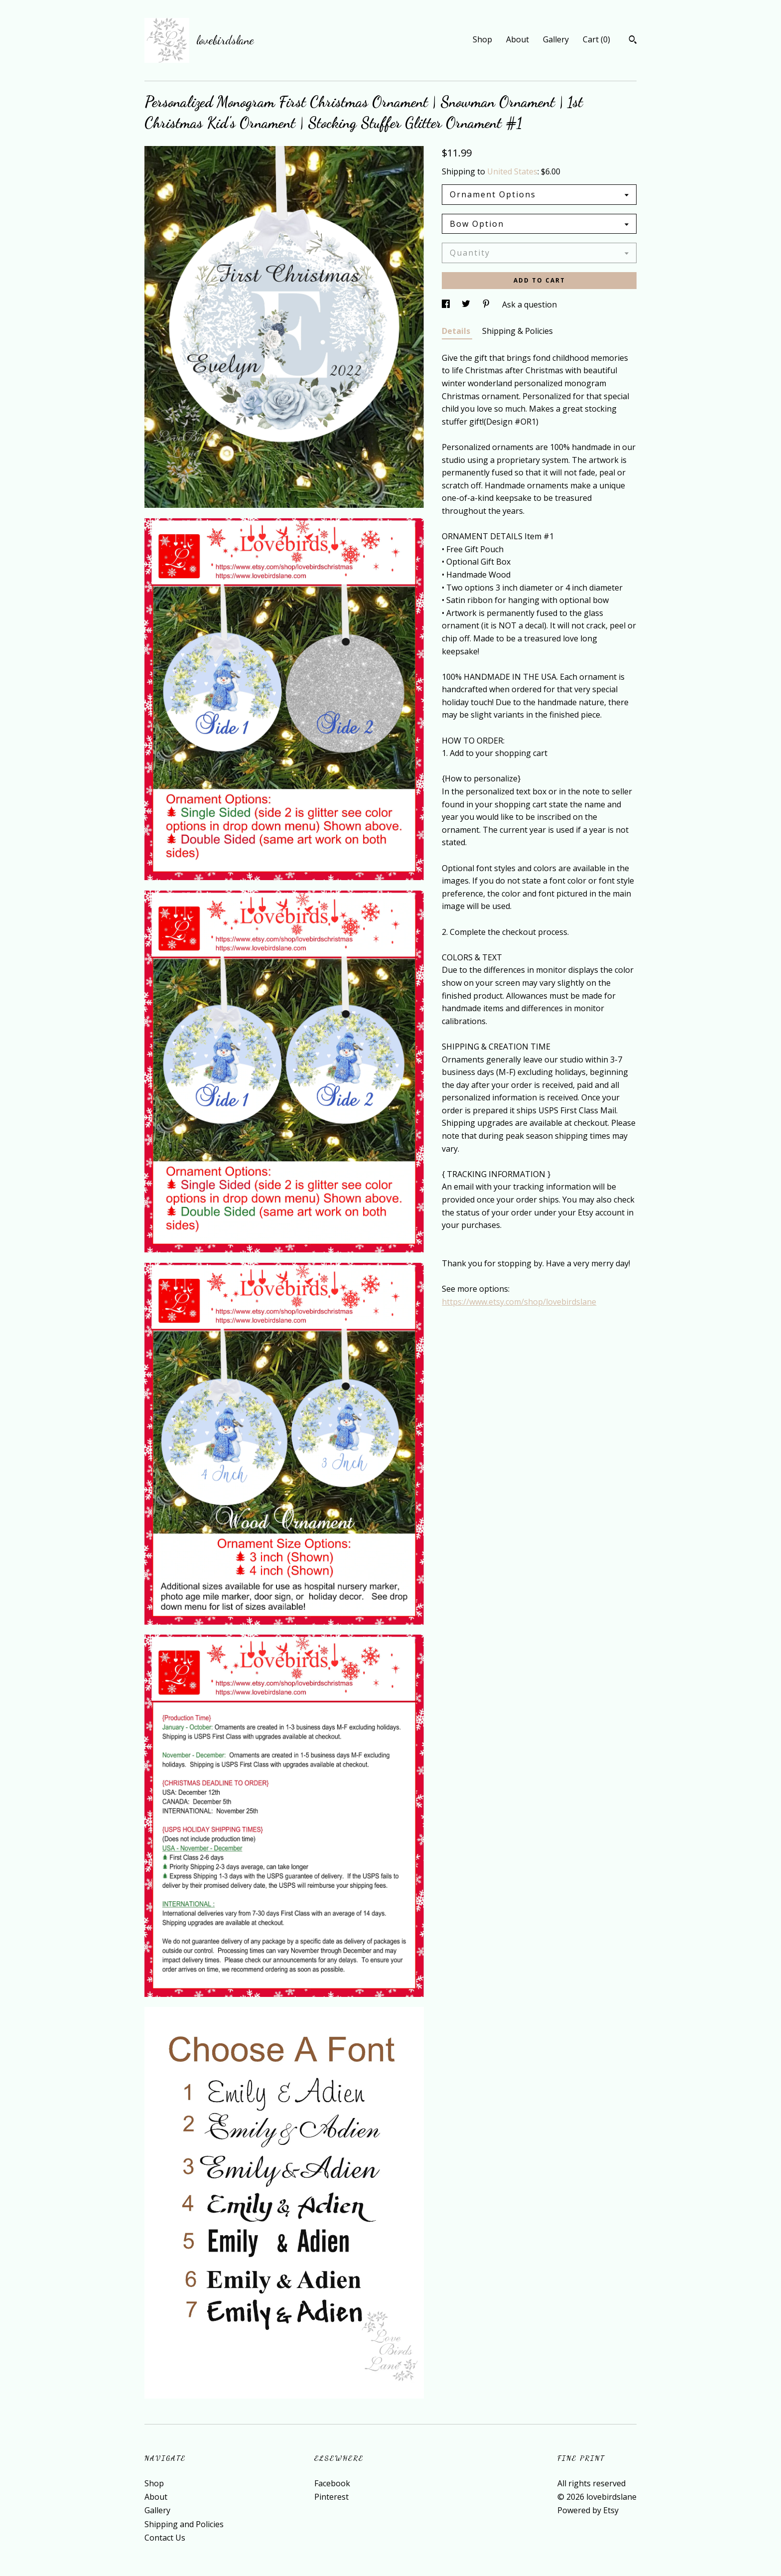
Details (457, 330)
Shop (482, 39)
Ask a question (529, 304)
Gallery (556, 39)
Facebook (332, 2483)
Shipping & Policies (517, 330)
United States (512, 171)
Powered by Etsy (588, 2510)
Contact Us (164, 2537)
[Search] (633, 40)
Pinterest (331, 2496)
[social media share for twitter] (467, 304)
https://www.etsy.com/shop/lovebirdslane (519, 1301)
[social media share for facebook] (447, 304)
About (517, 39)
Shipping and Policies (184, 2524)
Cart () (596, 39)
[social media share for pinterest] (487, 304)
